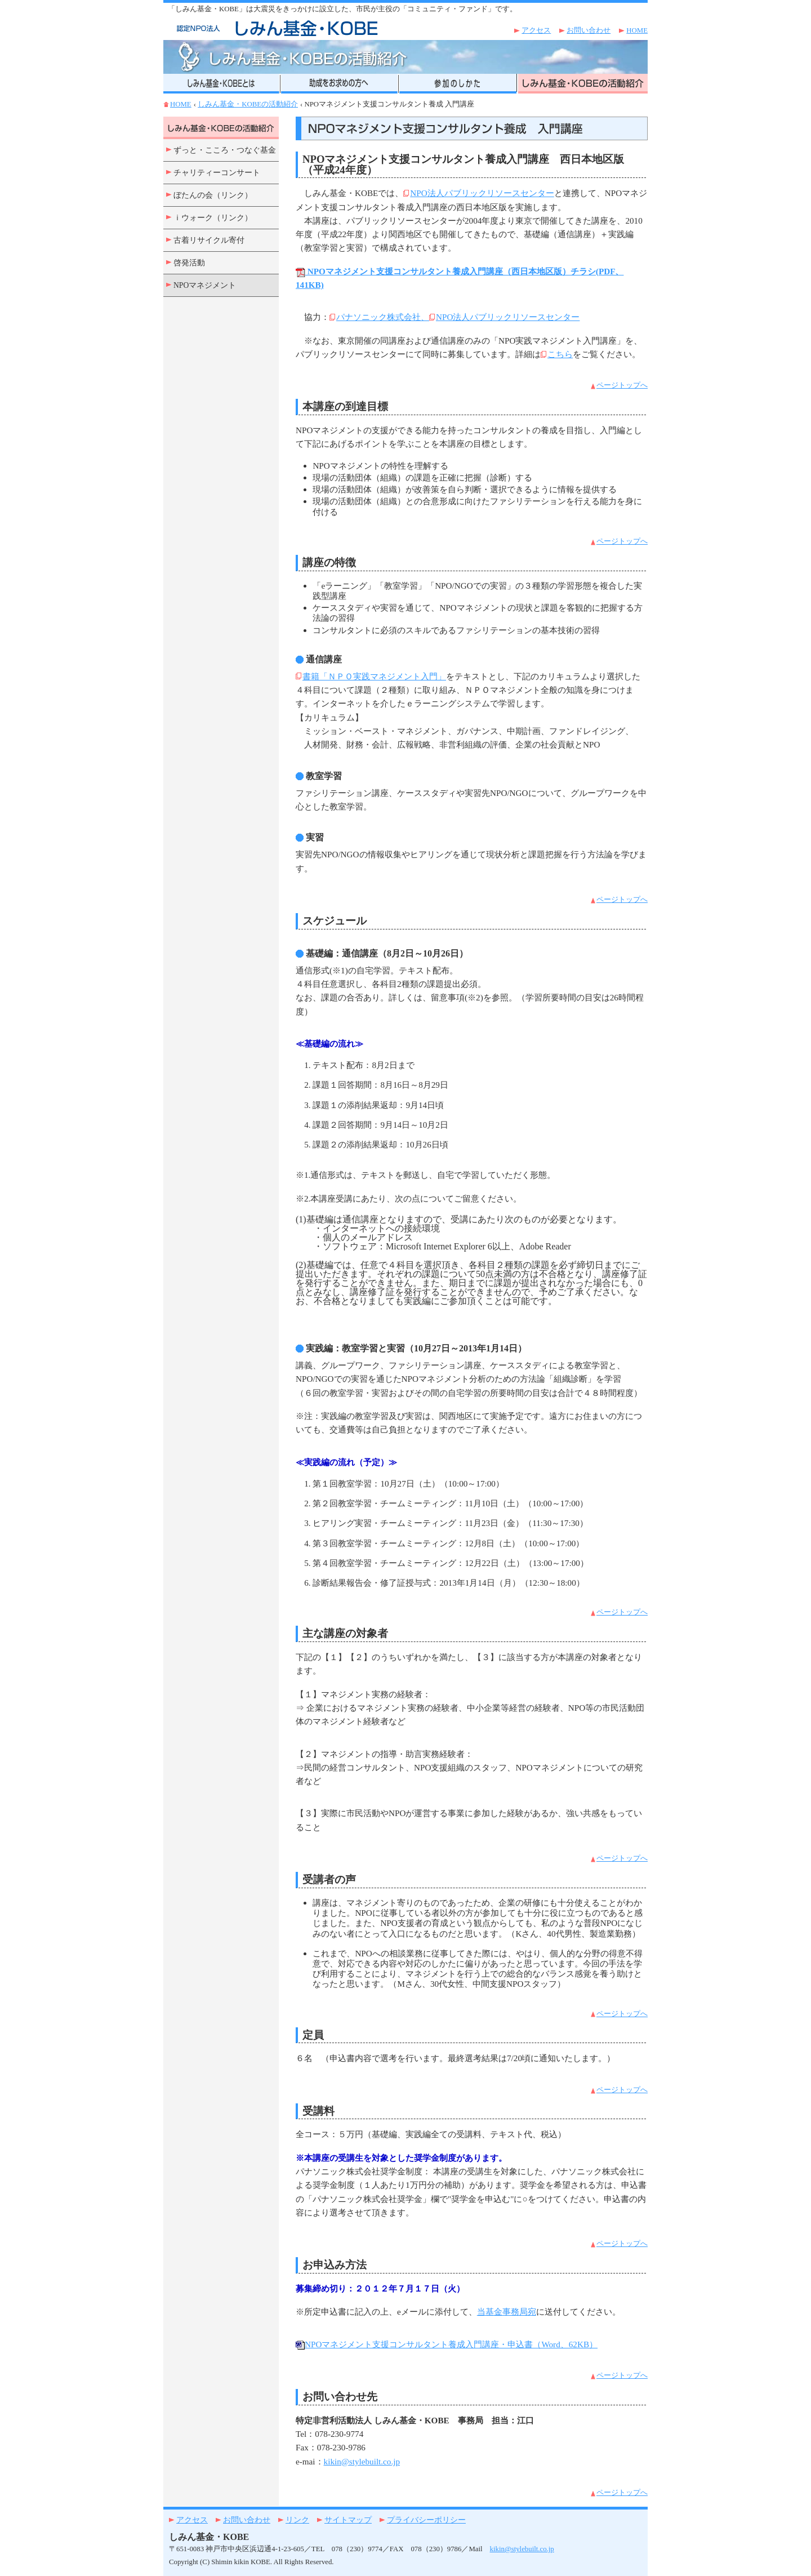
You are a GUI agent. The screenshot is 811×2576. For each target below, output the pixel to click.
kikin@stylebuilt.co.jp (362, 2461)
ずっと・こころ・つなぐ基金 (224, 150)
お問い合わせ (589, 30)
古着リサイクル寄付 (208, 240)
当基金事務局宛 (506, 2311)
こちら (560, 354)
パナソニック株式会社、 (382, 317)
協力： (312, 317)
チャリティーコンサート (216, 172)
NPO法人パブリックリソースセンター (482, 193)
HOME (637, 30)
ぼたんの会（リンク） (212, 195)
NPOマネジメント (204, 285)
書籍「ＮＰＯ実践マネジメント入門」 (374, 676)
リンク (297, 2520)
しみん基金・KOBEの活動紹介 (248, 104)
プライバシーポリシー (426, 2520)
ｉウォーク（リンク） (212, 217)
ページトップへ (622, 385)
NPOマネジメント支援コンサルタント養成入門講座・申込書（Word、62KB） (447, 2344)
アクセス (536, 30)
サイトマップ (348, 2520)
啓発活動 (189, 263)
